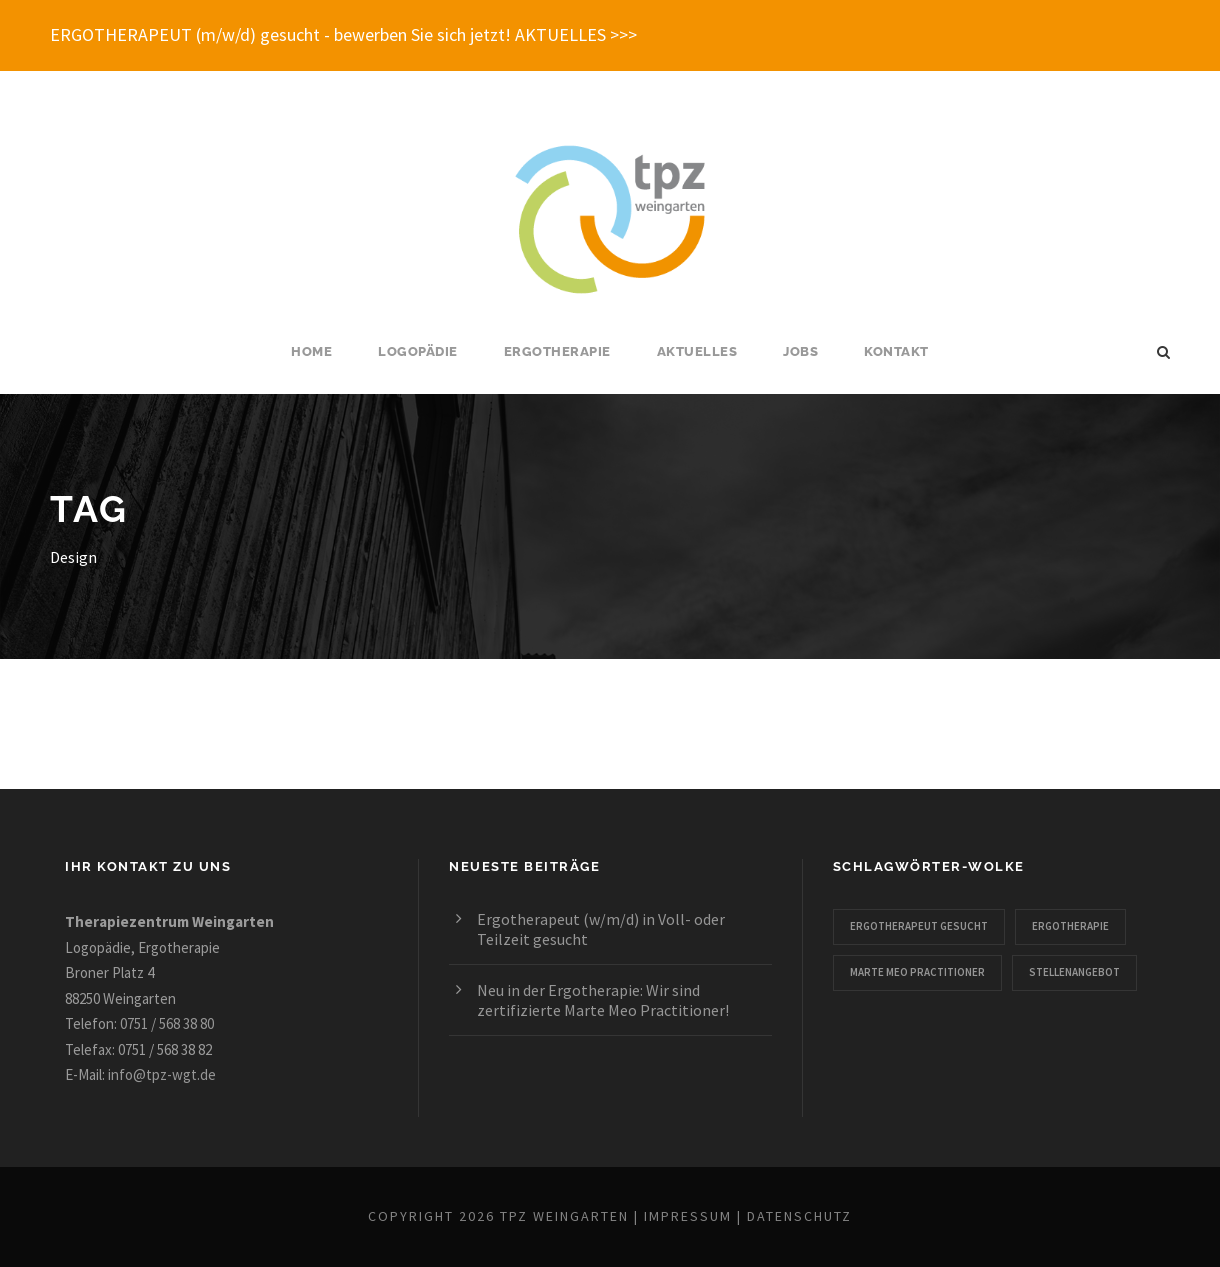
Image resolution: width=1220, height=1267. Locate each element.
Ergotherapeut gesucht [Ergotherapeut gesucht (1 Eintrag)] (919, 926)
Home (311, 351)
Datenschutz (799, 1216)
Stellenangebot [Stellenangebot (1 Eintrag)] (1074, 972)
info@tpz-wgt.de (162, 1074)
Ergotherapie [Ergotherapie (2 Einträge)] (1070, 926)
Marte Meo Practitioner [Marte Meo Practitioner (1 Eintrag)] (917, 972)
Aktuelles (697, 351)
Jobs (800, 351)
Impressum (688, 1216)
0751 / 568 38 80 (167, 1023)
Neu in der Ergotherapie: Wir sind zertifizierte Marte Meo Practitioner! (603, 1000)
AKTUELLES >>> (576, 34)
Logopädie (418, 351)
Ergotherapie (557, 351)
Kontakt (896, 351)
